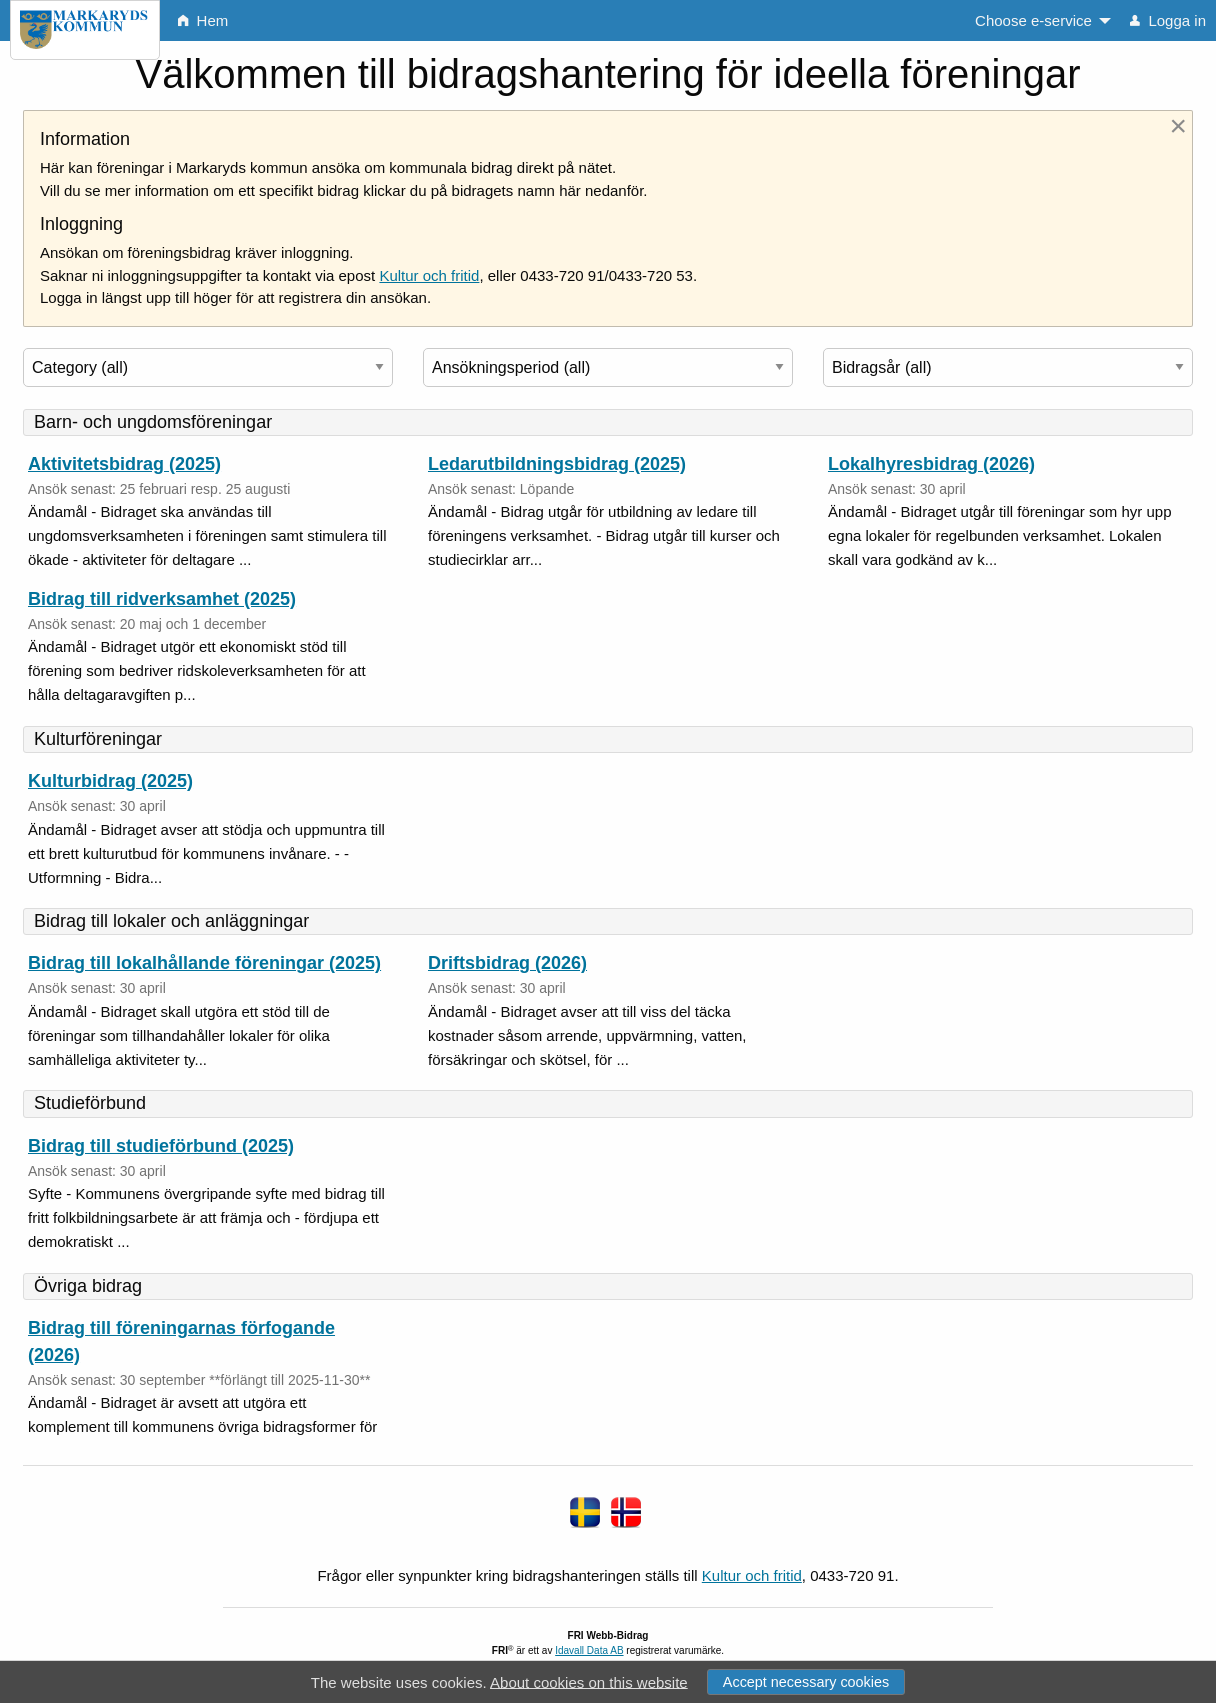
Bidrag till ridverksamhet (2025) (162, 599)
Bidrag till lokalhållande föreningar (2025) (204, 963)
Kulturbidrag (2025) (110, 781)
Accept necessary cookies (806, 1682)
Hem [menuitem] (203, 20)
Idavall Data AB (589, 1650)
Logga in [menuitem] (1168, 20)
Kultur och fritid (429, 275)
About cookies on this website (589, 1681)
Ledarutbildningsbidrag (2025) (557, 464)
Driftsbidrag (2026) (507, 963)
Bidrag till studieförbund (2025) (161, 1146)
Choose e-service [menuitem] (1033, 20)
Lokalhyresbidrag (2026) (931, 464)
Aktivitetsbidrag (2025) (124, 464)
